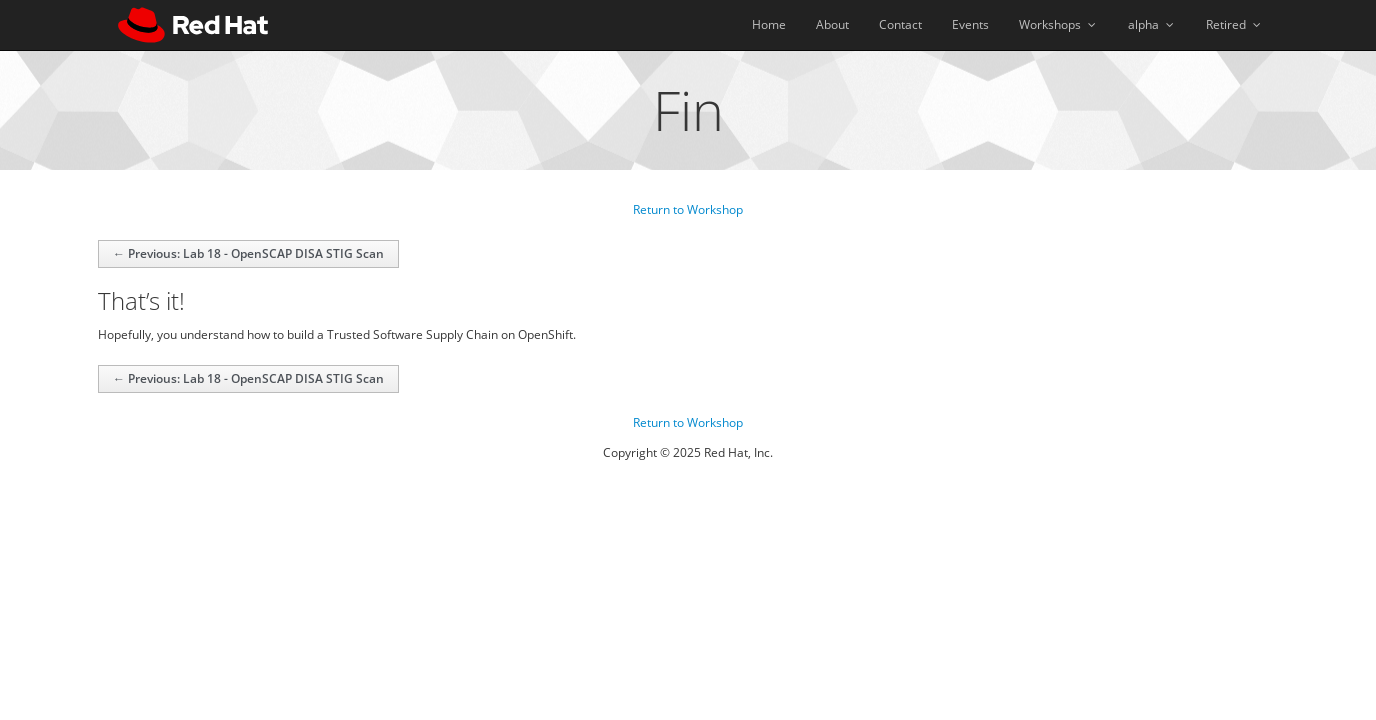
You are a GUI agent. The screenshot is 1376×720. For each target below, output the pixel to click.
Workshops (1058, 24)
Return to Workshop (688, 209)
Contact (900, 24)
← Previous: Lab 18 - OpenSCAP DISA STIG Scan (248, 253)
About (832, 24)
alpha (1152, 24)
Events (970, 24)
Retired (1234, 24)
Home (769, 24)
